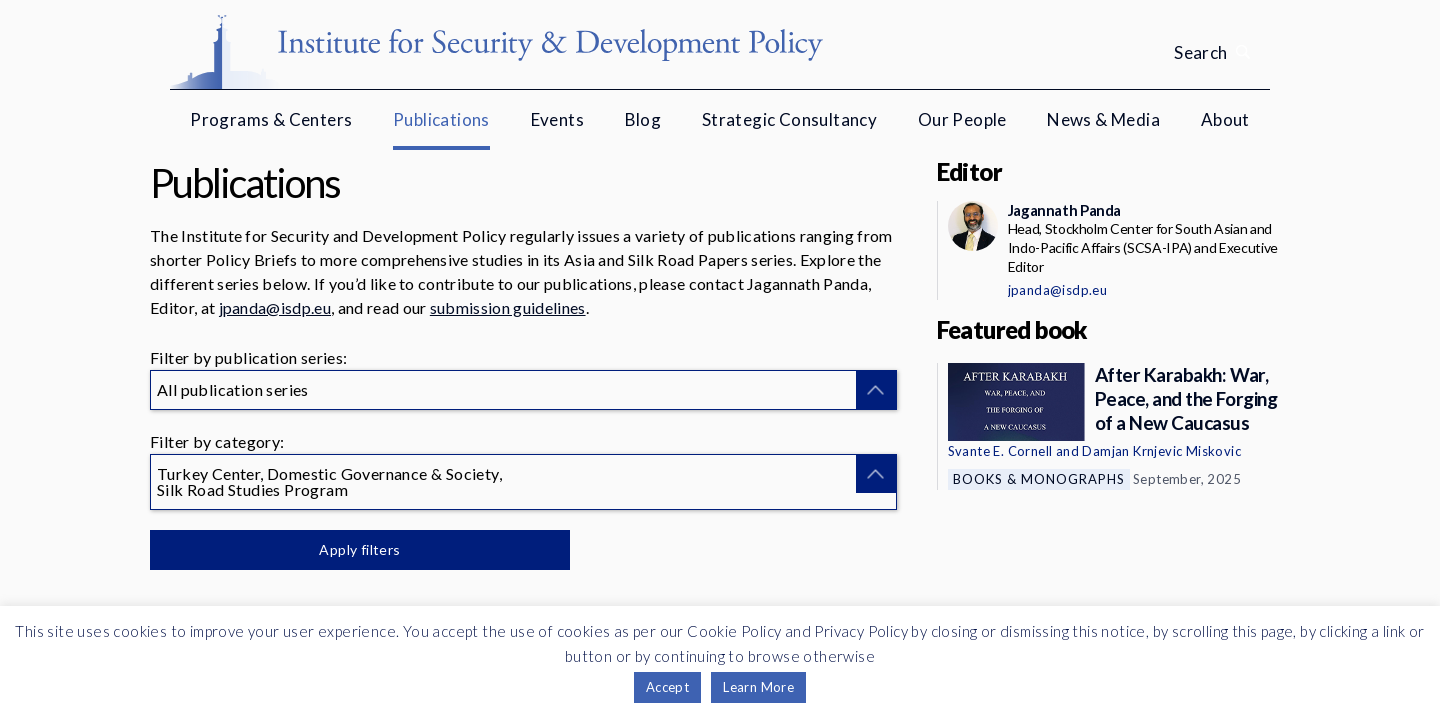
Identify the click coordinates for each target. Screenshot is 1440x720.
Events (557, 119)
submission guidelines (508, 307)
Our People (962, 119)
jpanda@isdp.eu (275, 307)
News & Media (1103, 119)
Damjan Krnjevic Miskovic (1161, 451)
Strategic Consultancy (789, 119)
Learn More (758, 687)
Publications (441, 119)
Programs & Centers (271, 119)
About (1225, 119)
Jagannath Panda (1064, 210)
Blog (643, 119)
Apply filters (359, 549)
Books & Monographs (1039, 479)
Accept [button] (667, 687)
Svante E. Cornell (1000, 451)
